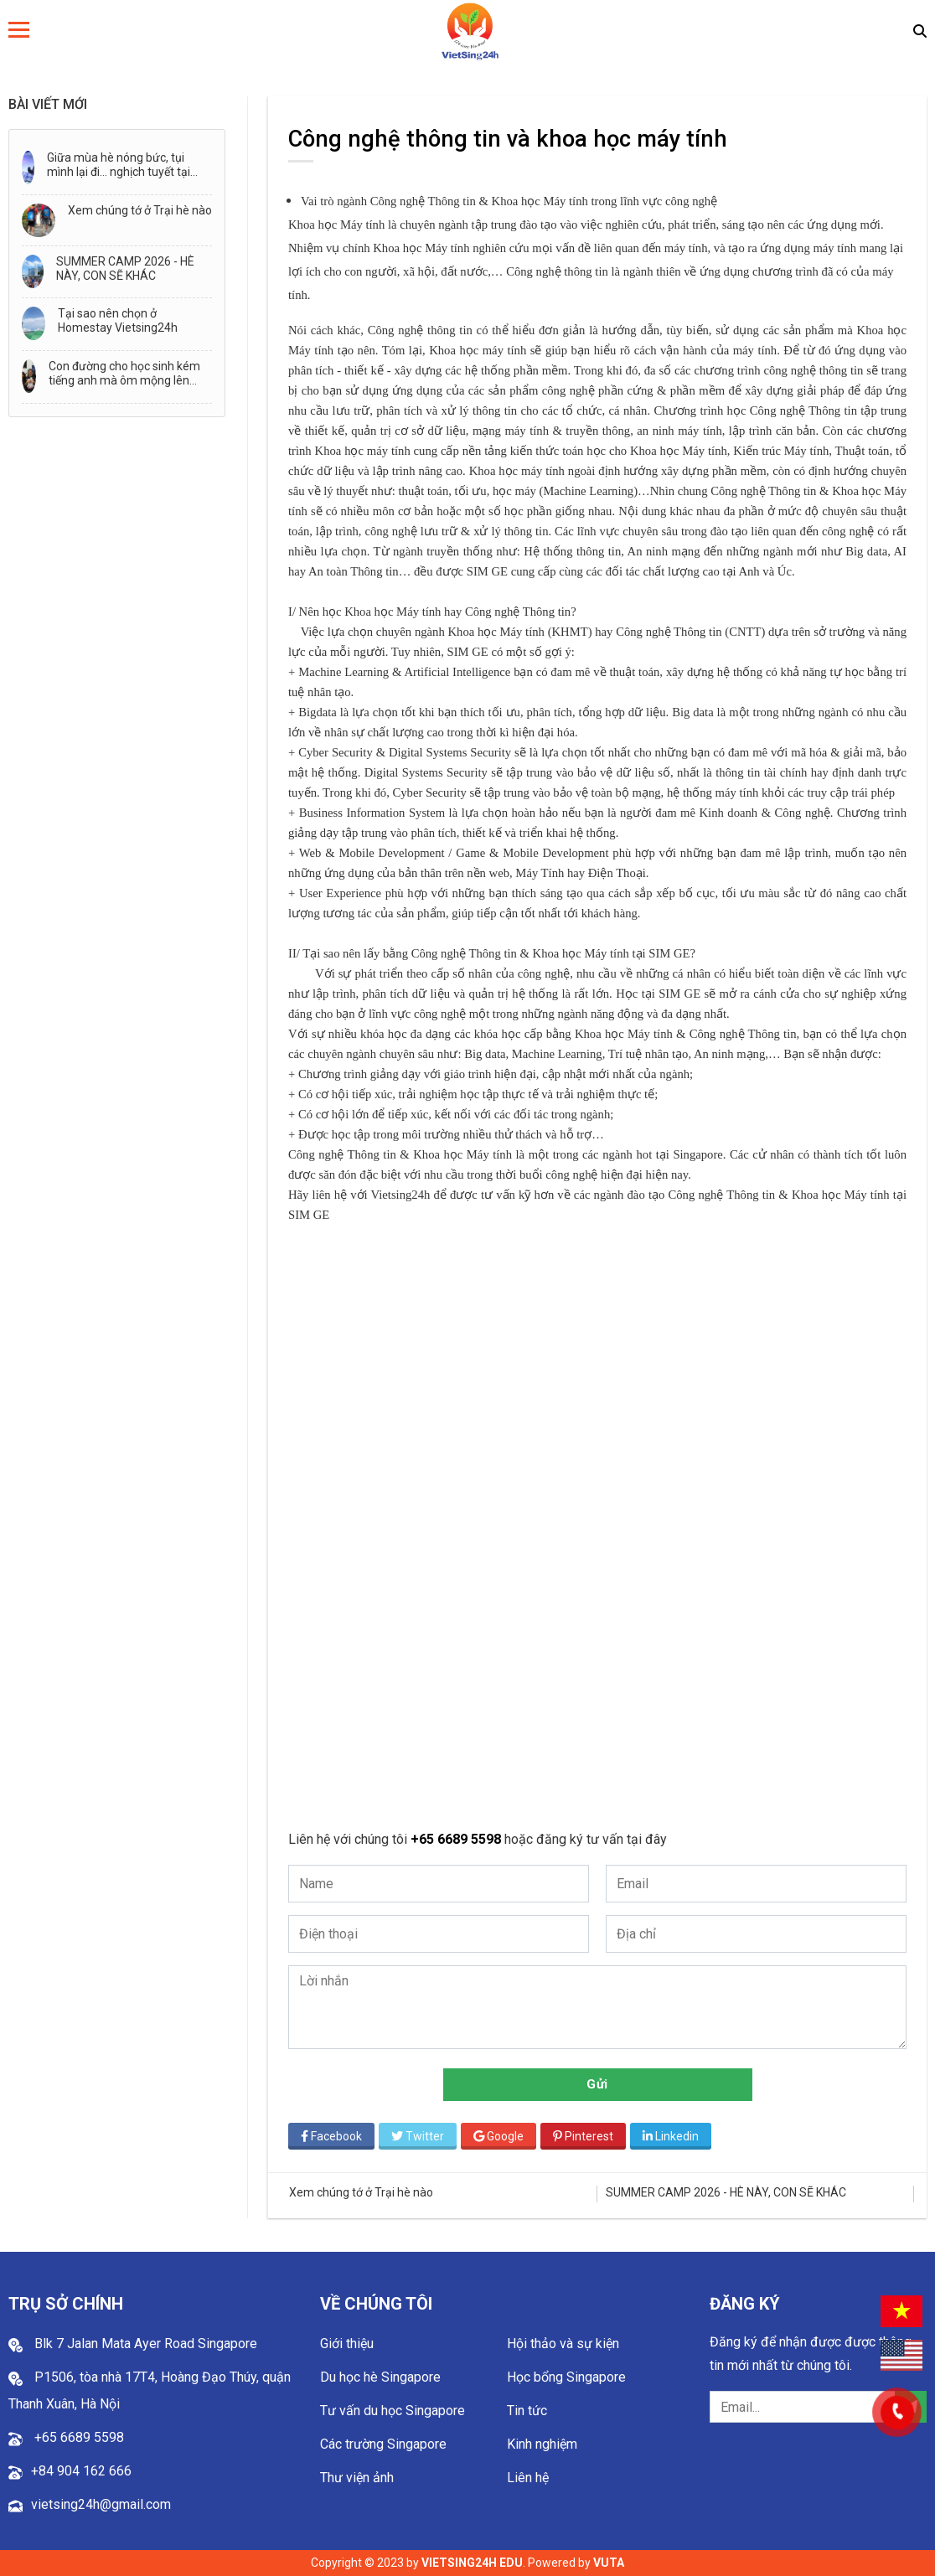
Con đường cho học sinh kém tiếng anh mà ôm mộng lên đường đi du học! (124, 373)
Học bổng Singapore (566, 2377)
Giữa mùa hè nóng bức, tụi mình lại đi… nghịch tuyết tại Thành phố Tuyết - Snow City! (123, 165)
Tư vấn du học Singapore (392, 2411)
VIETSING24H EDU (472, 2562)
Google (498, 2136)
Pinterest (583, 2136)
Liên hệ (528, 2478)
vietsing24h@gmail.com (101, 2504)
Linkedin (671, 2136)
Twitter (417, 2136)
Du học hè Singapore (380, 2377)
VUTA (608, 2562)
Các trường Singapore (383, 2444)
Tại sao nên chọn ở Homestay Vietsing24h (118, 320)
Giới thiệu (347, 2343)
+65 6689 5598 (457, 1839)
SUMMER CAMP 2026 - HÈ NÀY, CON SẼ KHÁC (125, 268)
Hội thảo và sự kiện (563, 2343)
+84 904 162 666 (81, 2471)
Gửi (596, 2084)
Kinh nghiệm (542, 2444)
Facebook (331, 2136)
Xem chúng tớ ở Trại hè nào (140, 210)
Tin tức (527, 2411)
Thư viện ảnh (357, 2478)
